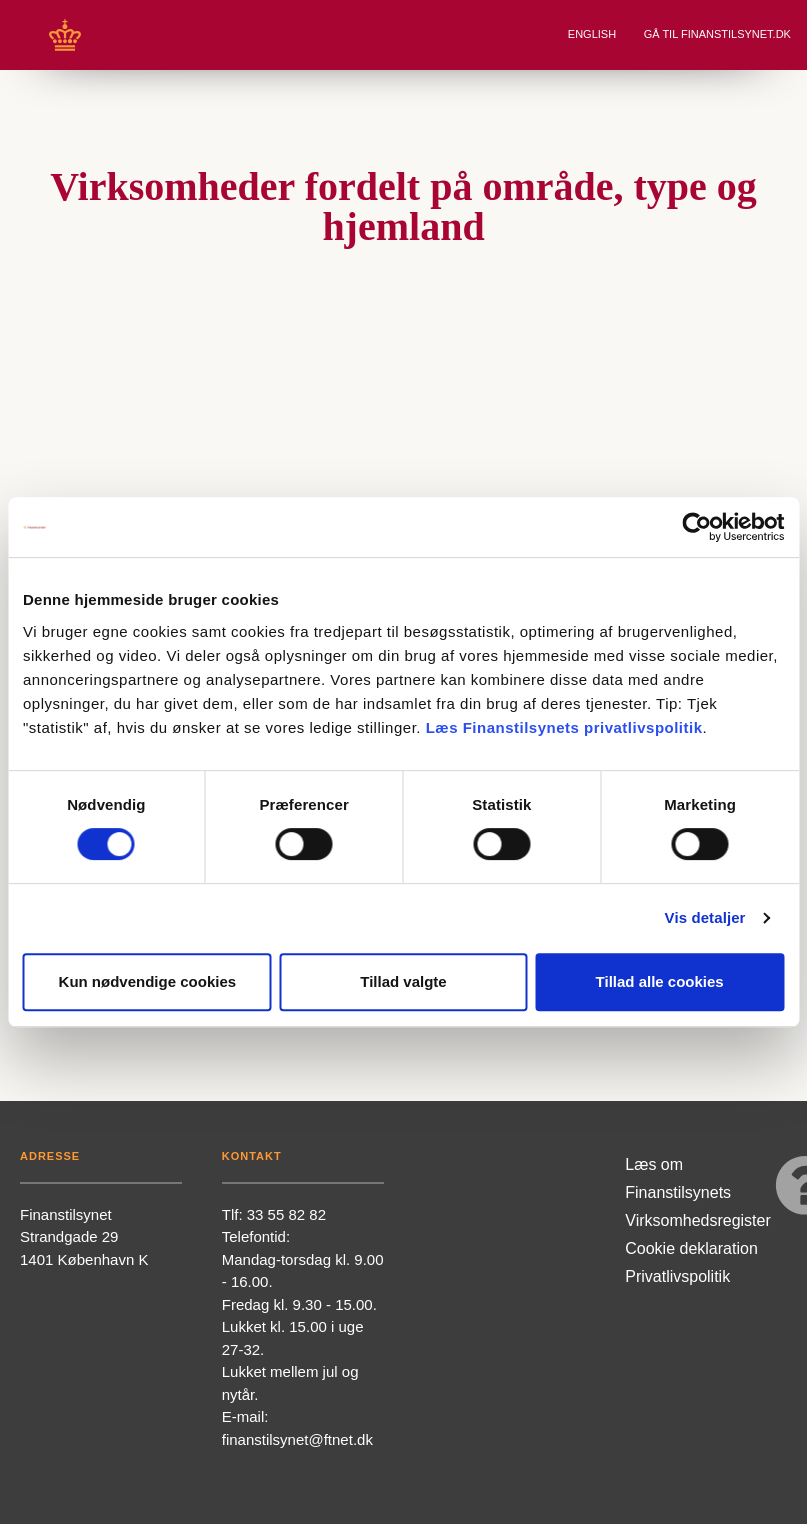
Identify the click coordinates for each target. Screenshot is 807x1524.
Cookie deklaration (691, 1248)
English (593, 34)
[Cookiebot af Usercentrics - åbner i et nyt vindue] (696, 527)
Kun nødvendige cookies (148, 981)
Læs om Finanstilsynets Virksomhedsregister (698, 1192)
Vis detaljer (705, 917)
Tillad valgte (403, 981)
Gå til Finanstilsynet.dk (719, 34)
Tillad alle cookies (660, 981)
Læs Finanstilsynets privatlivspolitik (564, 727)
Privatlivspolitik (677, 1276)
